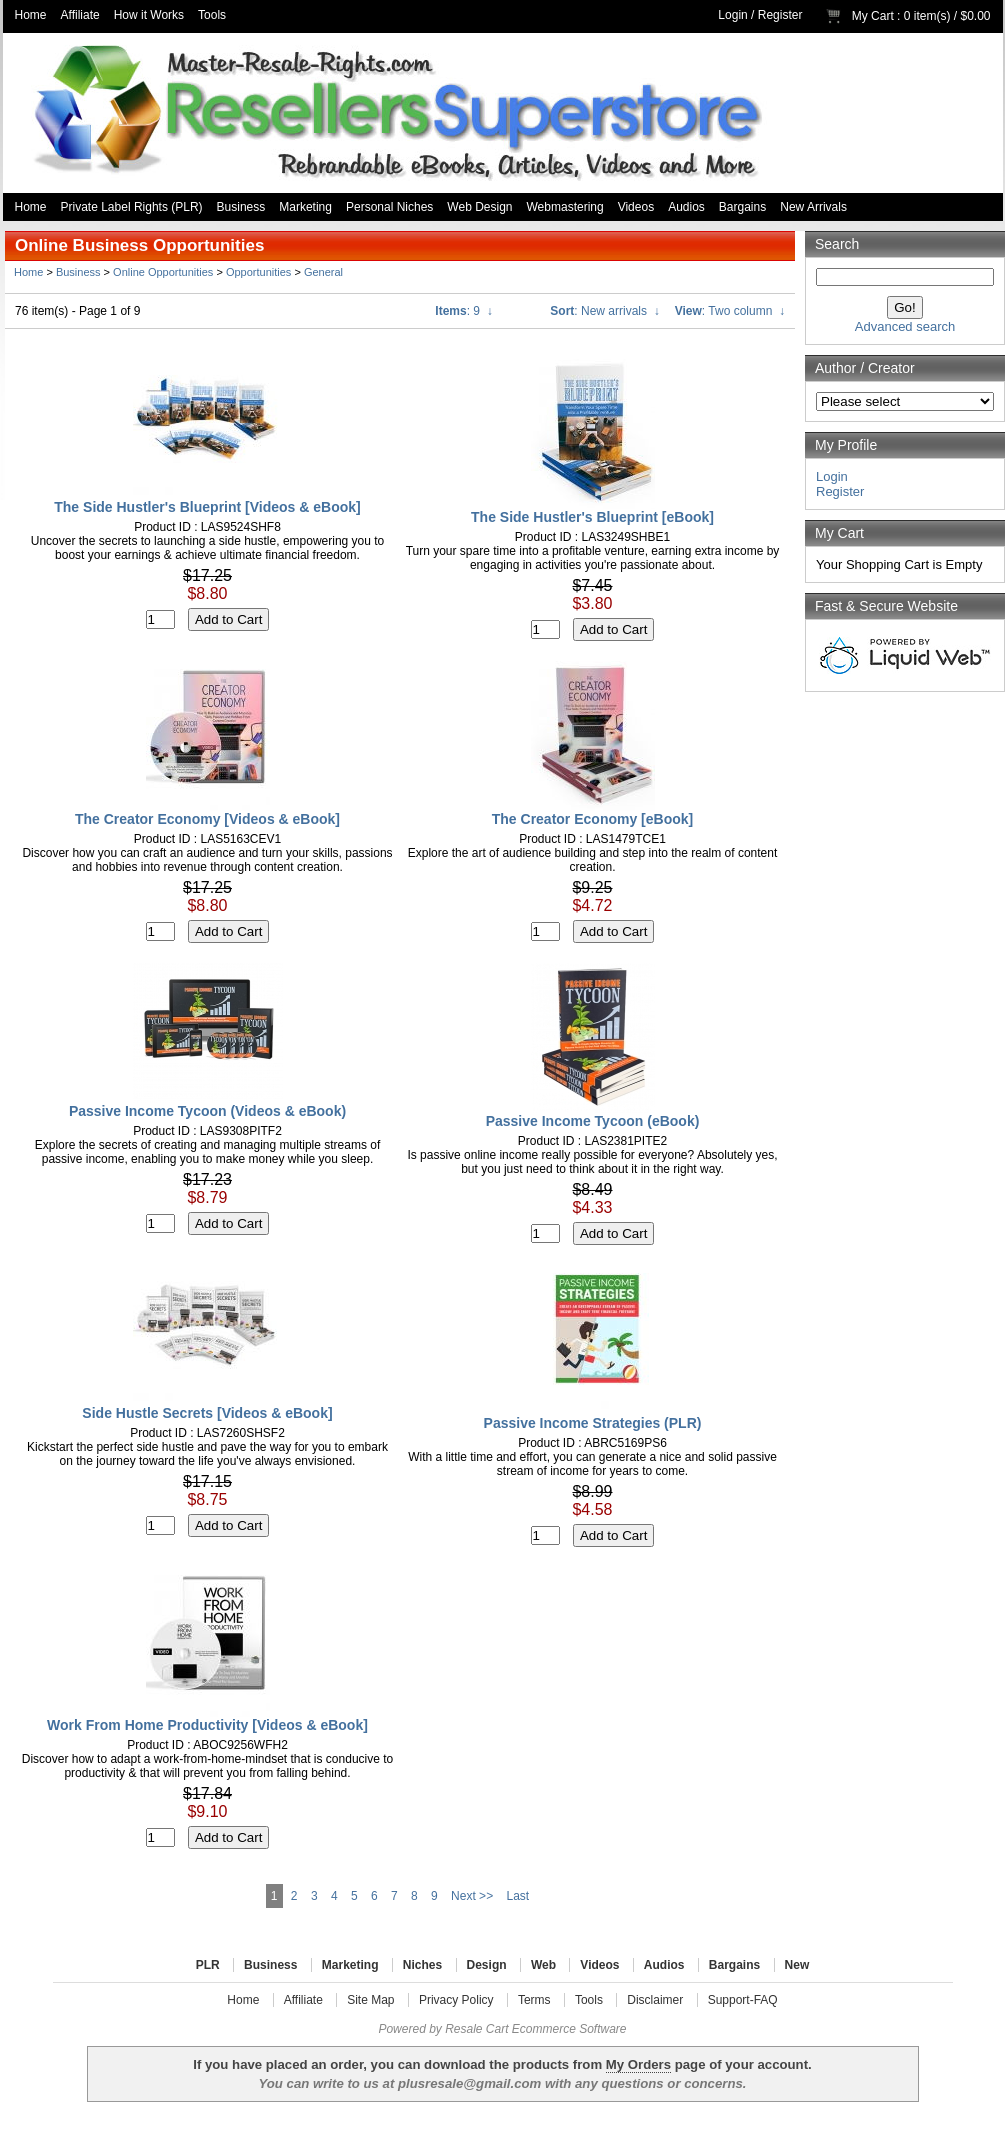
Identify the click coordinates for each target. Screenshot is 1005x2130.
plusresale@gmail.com (469, 2083)
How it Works (149, 15)
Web (543, 1965)
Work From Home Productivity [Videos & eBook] (207, 1725)
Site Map (370, 2000)
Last (517, 1896)
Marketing (305, 207)
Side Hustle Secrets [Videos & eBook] (207, 1413)
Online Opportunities (163, 272)
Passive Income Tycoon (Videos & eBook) (207, 1111)
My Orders (638, 2064)
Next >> (472, 1896)
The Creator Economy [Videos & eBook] (207, 819)
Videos (636, 207)
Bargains (742, 207)
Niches (422, 1965)
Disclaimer (655, 2000)
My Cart (873, 16)
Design (487, 1965)
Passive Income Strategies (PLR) (593, 1423)
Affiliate (80, 15)
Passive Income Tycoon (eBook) (593, 1121)
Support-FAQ (743, 2000)
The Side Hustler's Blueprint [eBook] (592, 517)
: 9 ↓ (463, 311)
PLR (208, 1965)
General (323, 272)
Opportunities (258, 272)
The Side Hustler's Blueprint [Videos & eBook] (207, 507)
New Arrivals (813, 207)
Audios (686, 207)
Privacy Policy (456, 2000)
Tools (212, 15)
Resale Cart (476, 2029)
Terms (534, 2000)
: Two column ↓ (730, 311)
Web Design (479, 207)
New (797, 1965)
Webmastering (565, 207)
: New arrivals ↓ (604, 311)
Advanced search (905, 326)
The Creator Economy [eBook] (592, 819)
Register (780, 15)
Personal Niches (389, 207)
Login (732, 15)
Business (241, 207)
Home (31, 15)
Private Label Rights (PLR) (132, 207)
